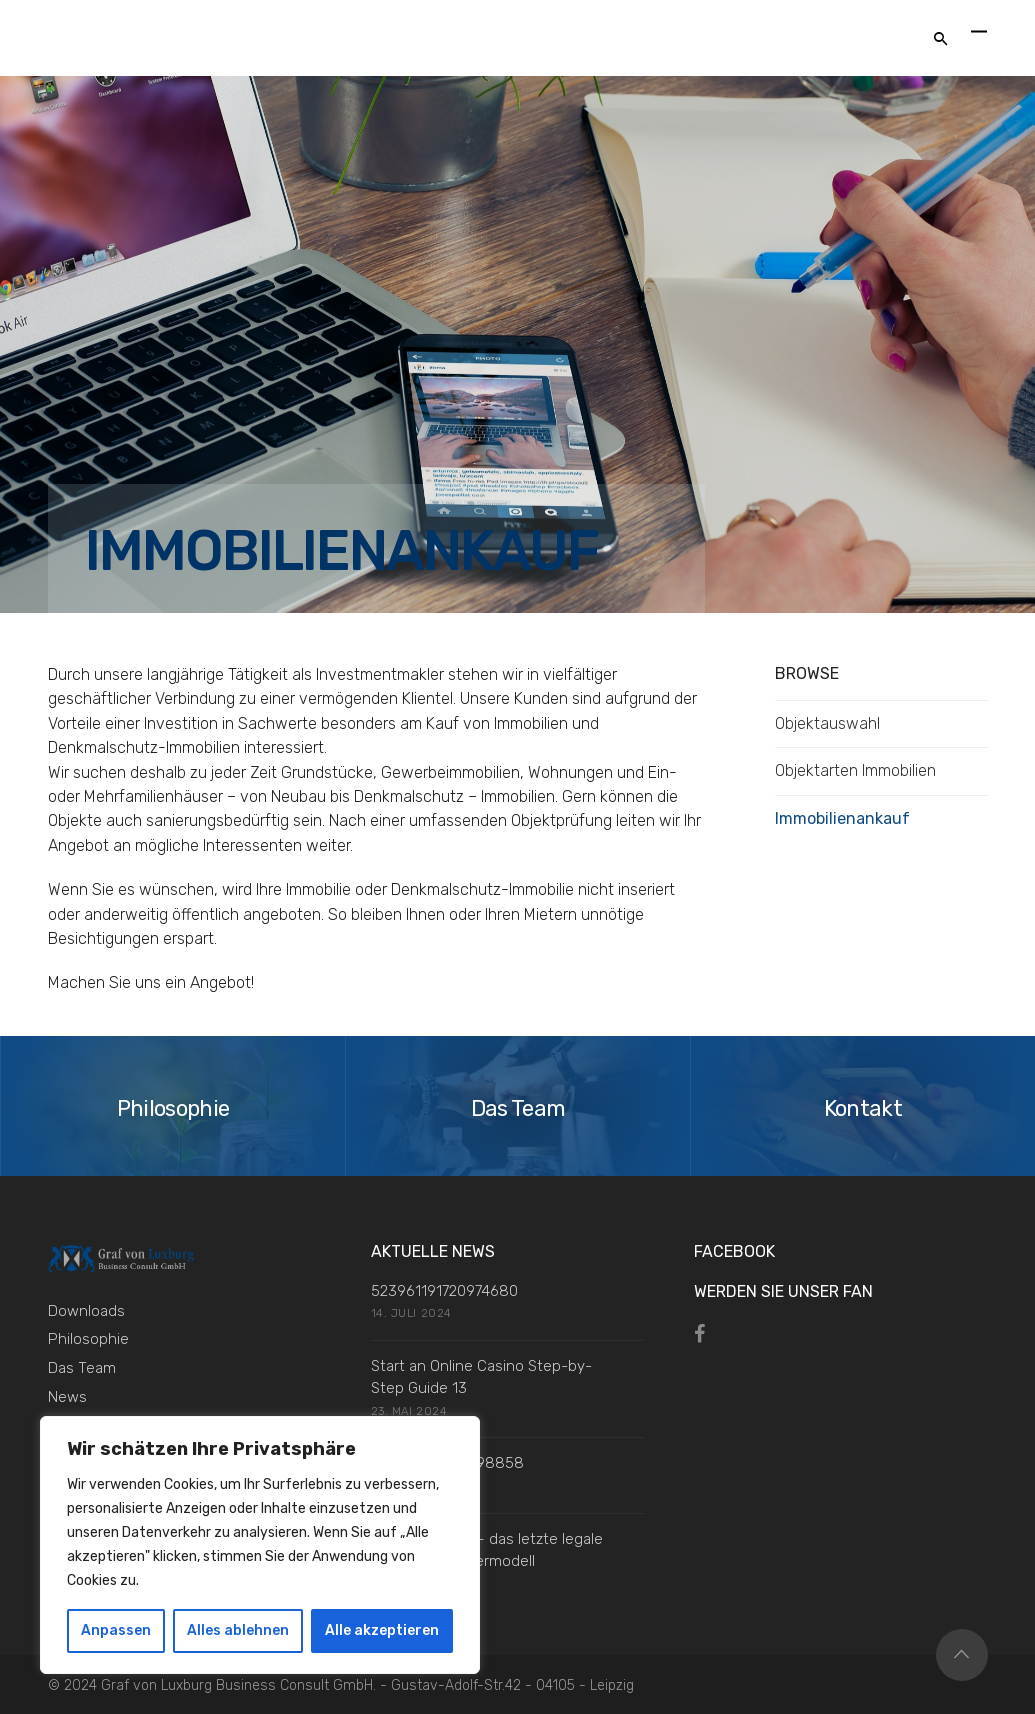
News (67, 1397)
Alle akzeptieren (382, 1630)
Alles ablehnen (238, 1630)
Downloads (86, 1311)
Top (962, 1655)
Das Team (82, 1368)
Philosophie (88, 1339)
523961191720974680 (444, 1291)
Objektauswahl (827, 723)
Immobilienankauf (842, 818)
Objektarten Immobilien (855, 770)
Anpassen (116, 1630)
